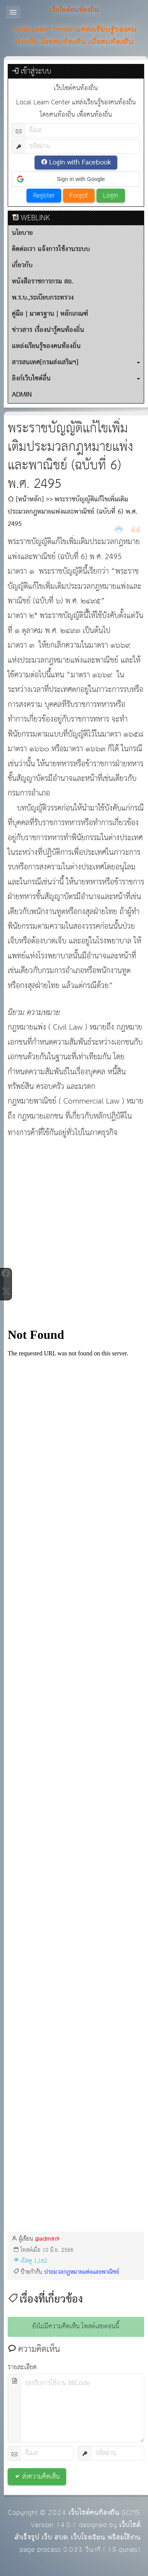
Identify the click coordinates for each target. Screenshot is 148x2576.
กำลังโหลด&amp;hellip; (76, 1751)
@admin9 (47, 2238)
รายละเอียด (22, 2367)
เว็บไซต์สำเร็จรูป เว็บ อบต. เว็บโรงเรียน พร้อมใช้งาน (77, 2531)
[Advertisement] (72, 1234)
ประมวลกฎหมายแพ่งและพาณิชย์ (81, 2272)
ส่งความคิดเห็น (41, 2477)
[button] (76, 179)
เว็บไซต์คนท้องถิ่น (93, 2513)
